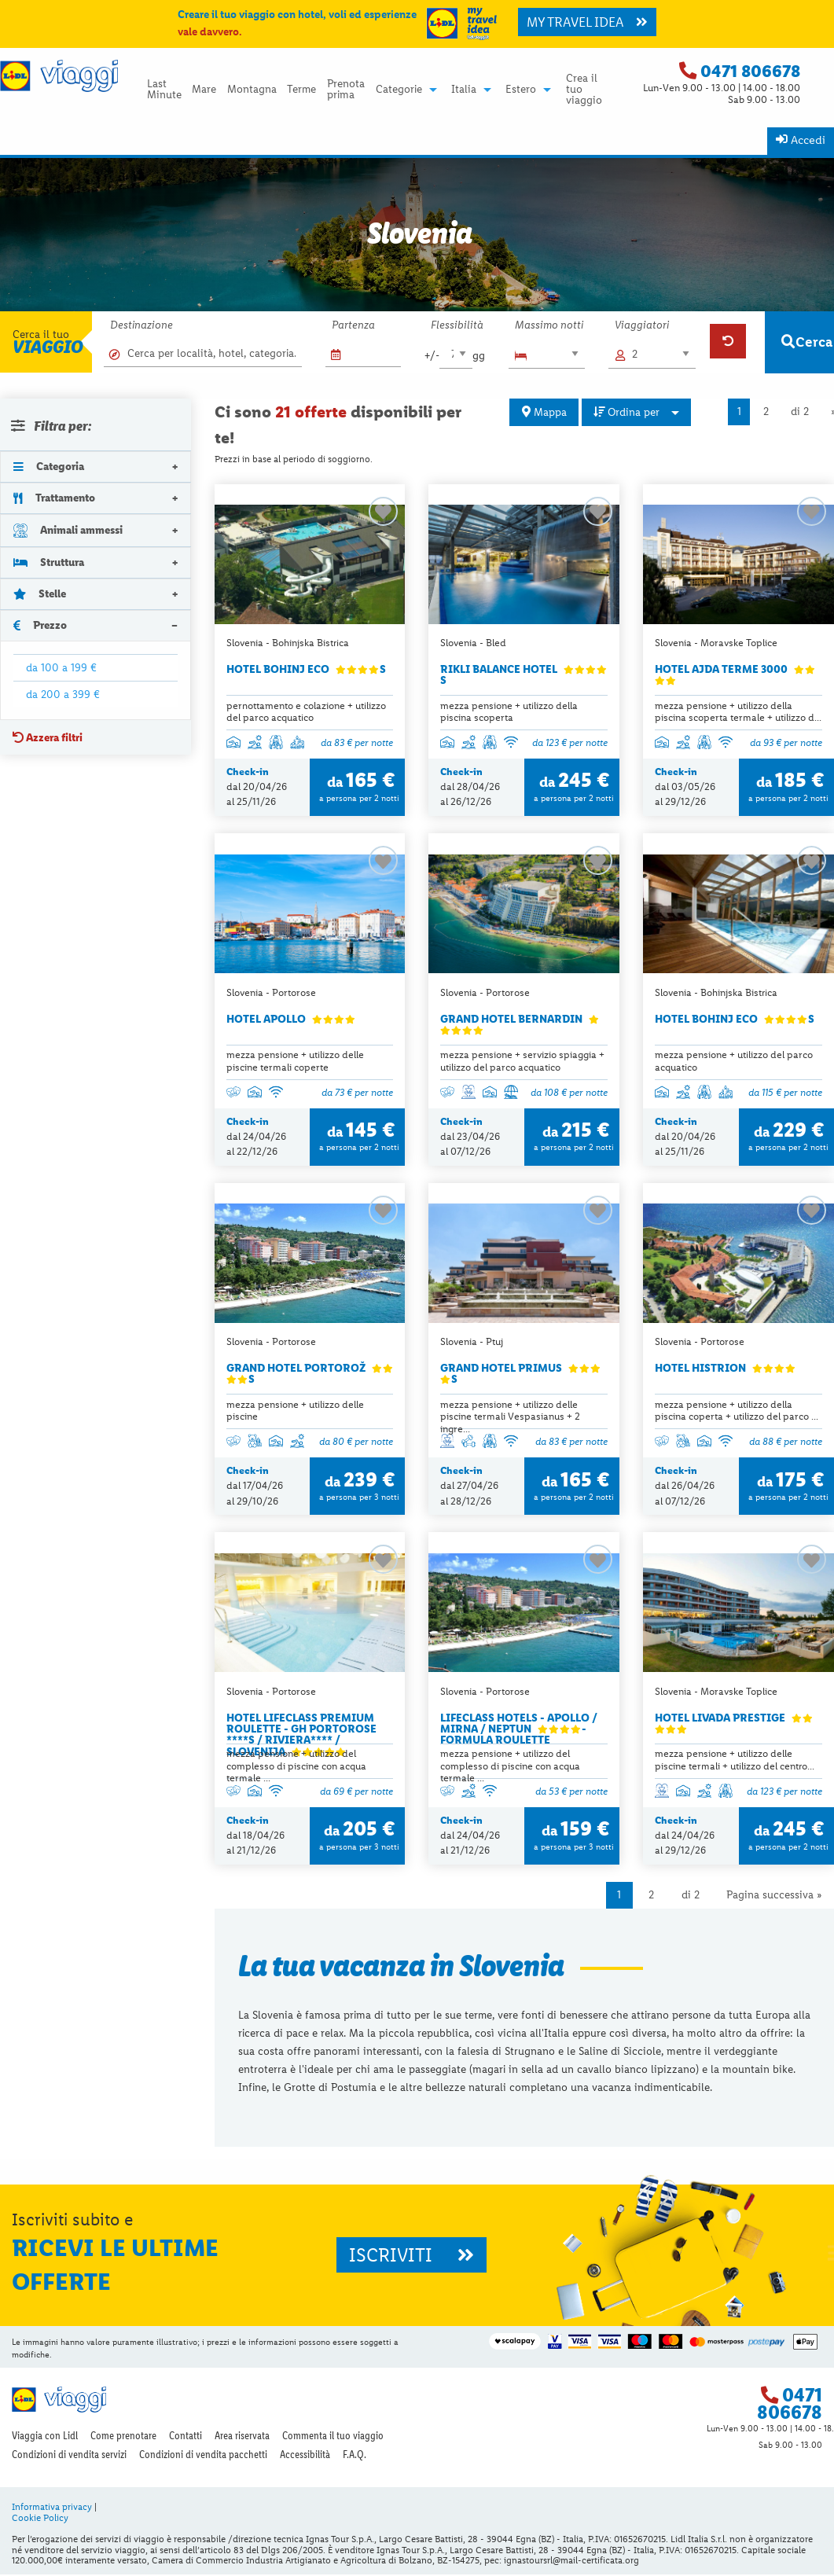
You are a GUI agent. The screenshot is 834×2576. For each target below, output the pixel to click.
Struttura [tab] (48, 562)
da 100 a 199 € (61, 667)
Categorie (399, 89)
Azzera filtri (48, 737)
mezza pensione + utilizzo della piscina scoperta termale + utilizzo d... (738, 711)
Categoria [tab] (48, 466)
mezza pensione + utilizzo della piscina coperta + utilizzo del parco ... (736, 1411)
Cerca (806, 341)
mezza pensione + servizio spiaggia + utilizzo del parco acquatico (522, 1061)
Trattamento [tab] (54, 498)
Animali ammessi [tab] (68, 529)
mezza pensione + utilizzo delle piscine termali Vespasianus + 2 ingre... (510, 1417)
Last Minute (164, 90)
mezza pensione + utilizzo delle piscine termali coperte (295, 1061)
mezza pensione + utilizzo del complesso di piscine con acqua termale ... (296, 1767)
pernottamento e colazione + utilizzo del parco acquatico (306, 711)
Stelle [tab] (39, 593)
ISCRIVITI (411, 2256)
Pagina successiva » (773, 1896)
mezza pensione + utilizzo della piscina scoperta (509, 711)
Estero (520, 89)
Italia (463, 89)
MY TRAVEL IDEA (587, 22)
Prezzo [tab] (40, 625)
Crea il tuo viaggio (584, 89)
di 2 (800, 411)
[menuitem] (164, 89)
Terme (301, 89)
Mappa (544, 412)
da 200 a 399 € (63, 694)
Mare (204, 89)
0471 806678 (750, 71)
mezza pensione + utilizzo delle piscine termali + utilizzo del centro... (734, 1761)
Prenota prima (346, 90)
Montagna (252, 89)
